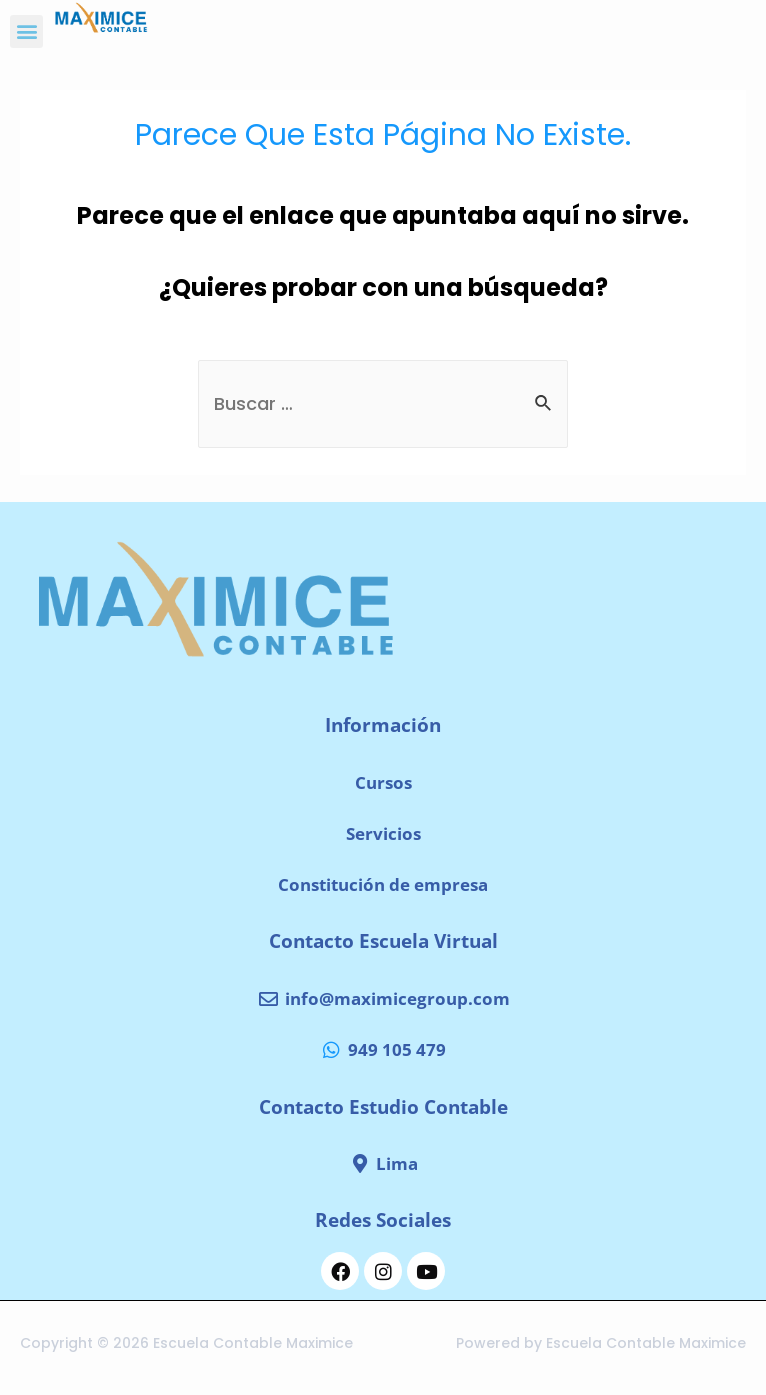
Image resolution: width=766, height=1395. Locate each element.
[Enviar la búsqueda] (544, 403)
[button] (26, 31)
